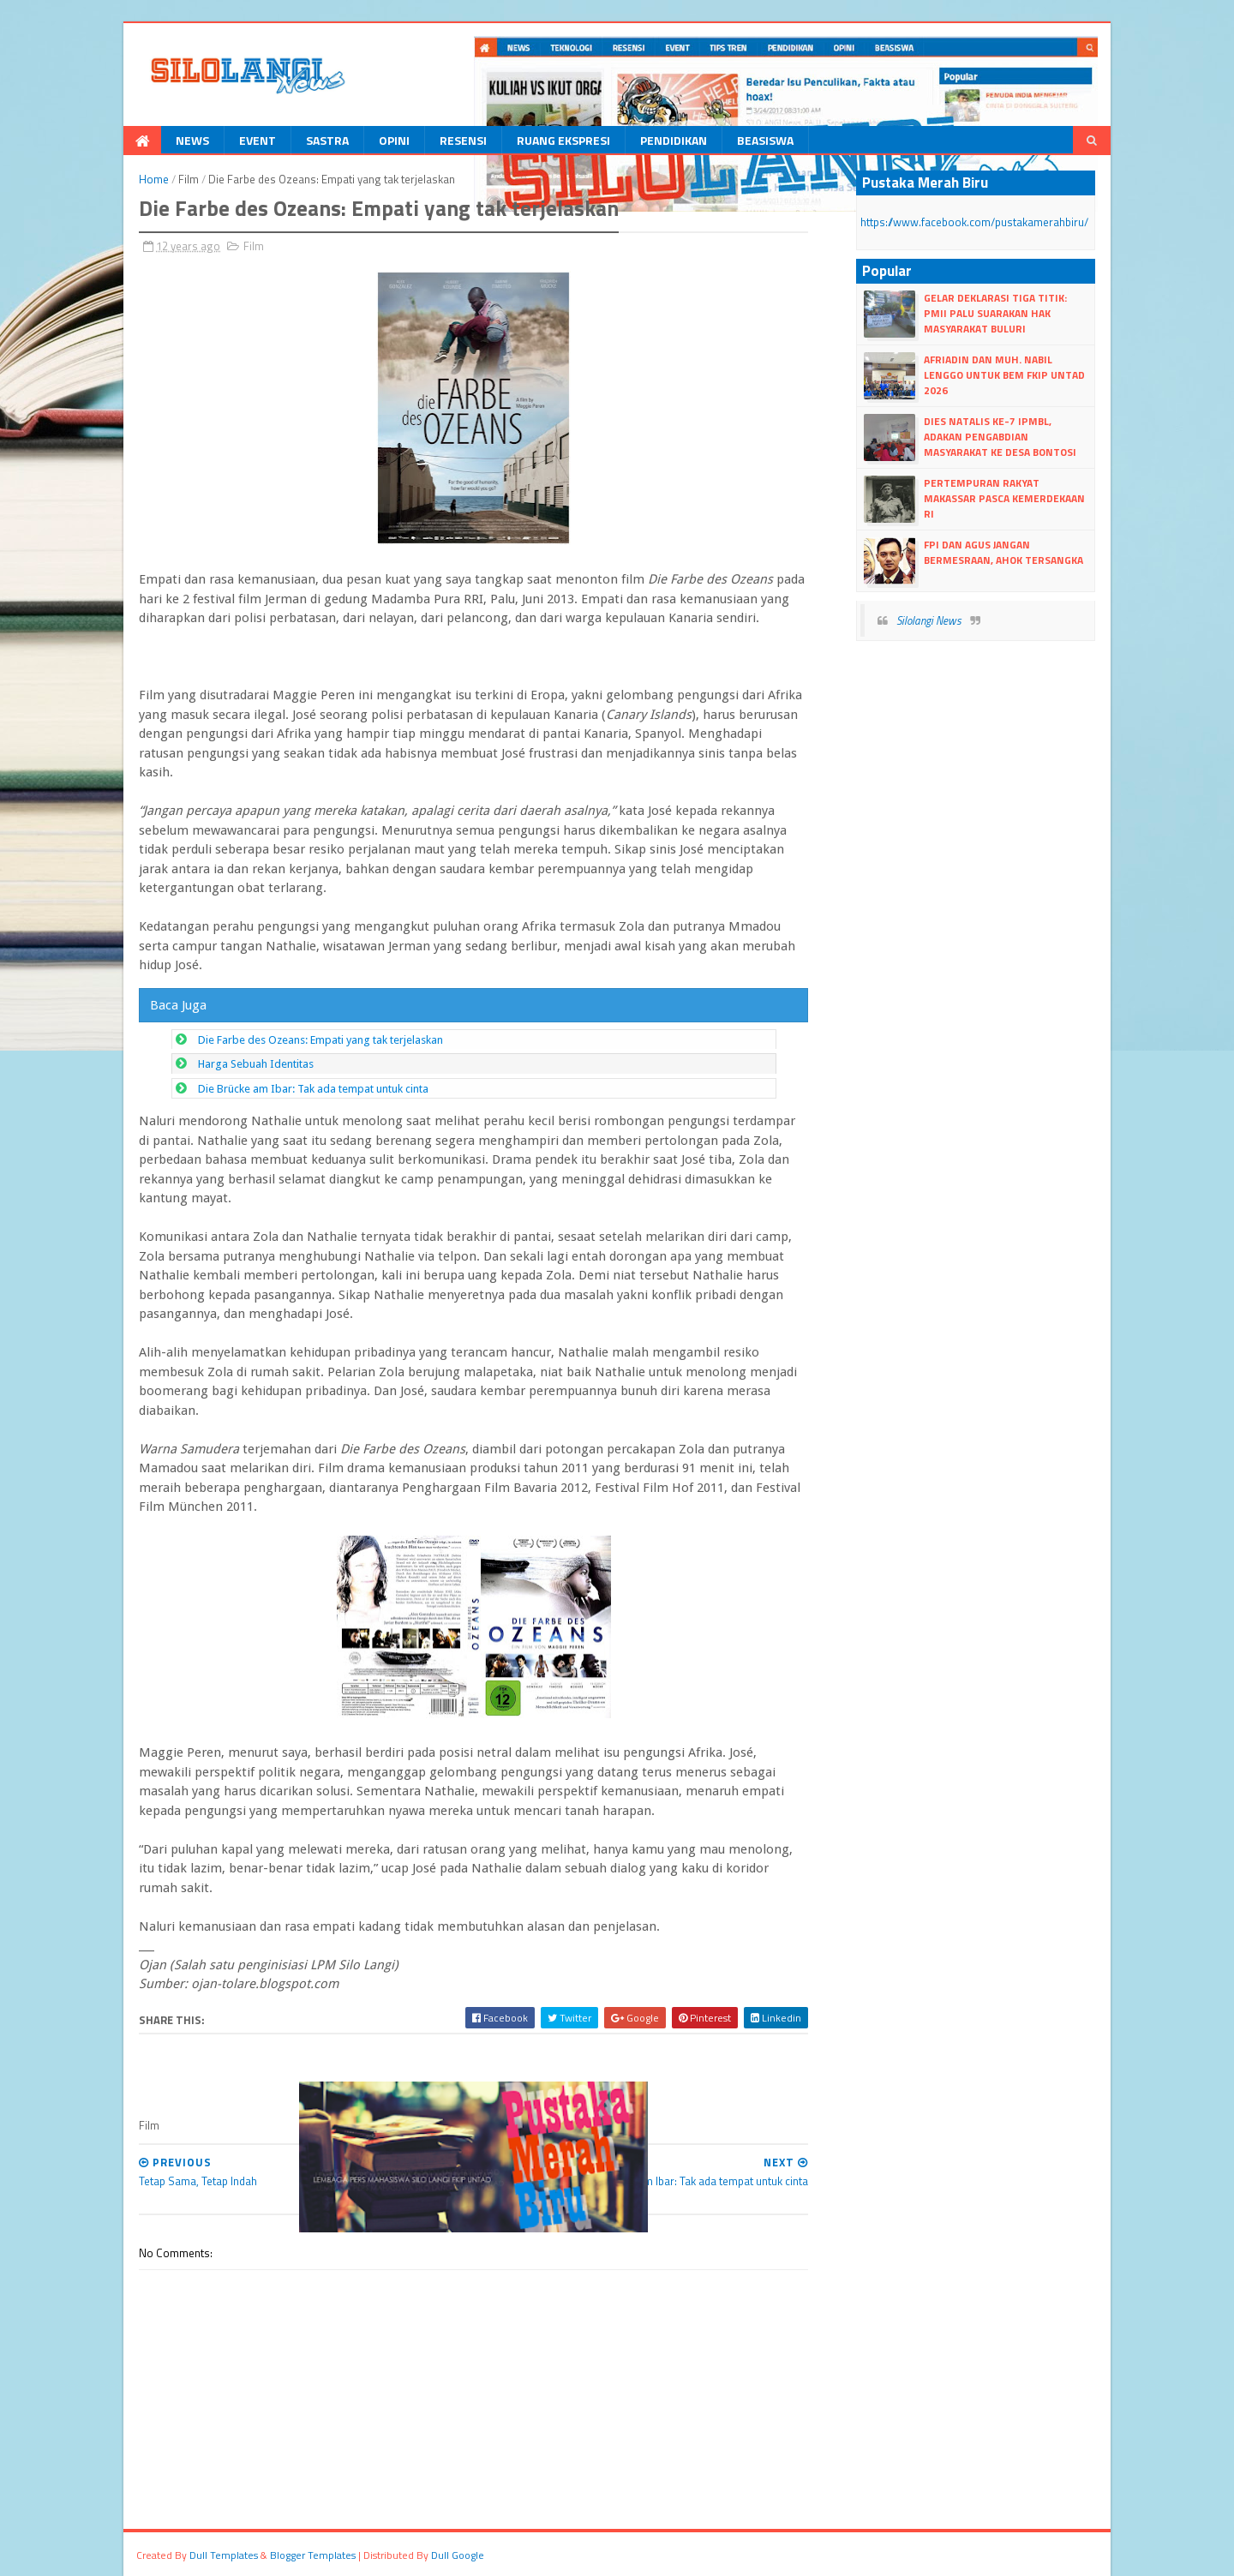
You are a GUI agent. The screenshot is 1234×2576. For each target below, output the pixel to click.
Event (257, 140)
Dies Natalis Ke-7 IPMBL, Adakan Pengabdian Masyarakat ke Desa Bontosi (1000, 436)
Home (154, 179)
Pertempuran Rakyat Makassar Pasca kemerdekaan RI (1004, 498)
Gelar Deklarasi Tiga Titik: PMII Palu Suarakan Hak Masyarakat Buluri (995, 313)
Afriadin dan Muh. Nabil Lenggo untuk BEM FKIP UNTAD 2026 (1004, 374)
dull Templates (223, 2555)
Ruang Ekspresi (563, 140)
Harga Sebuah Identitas (256, 1063)
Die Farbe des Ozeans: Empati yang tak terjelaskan (320, 1039)
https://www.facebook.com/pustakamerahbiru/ (974, 222)
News (192, 140)
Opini (394, 140)
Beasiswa (765, 140)
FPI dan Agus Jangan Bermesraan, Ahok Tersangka (1003, 552)
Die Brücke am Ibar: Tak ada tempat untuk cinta (313, 1088)
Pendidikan (673, 140)
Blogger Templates (313, 2555)
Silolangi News (928, 620)
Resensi (463, 140)
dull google (457, 2555)
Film (188, 179)
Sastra (327, 140)
